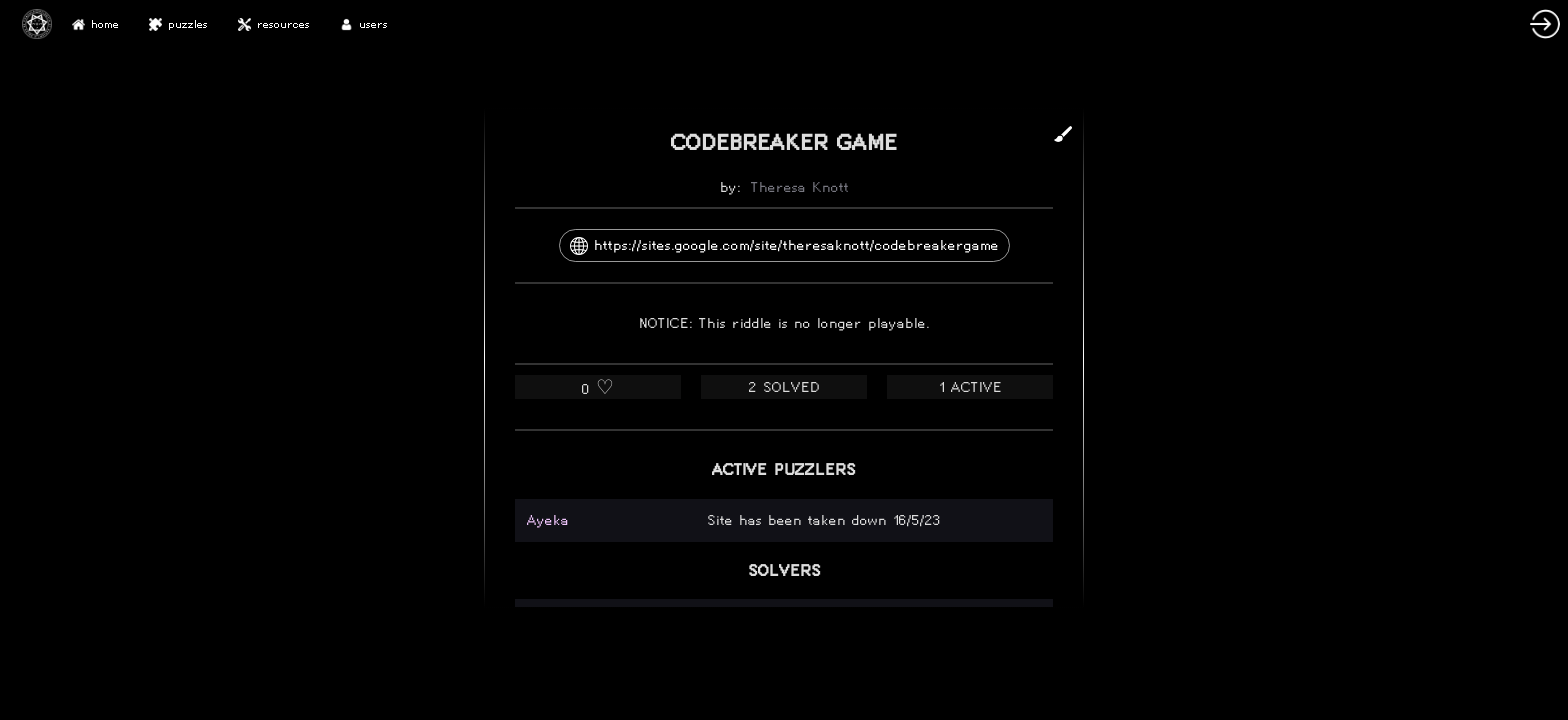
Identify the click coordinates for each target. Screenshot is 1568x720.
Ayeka (548, 520)
